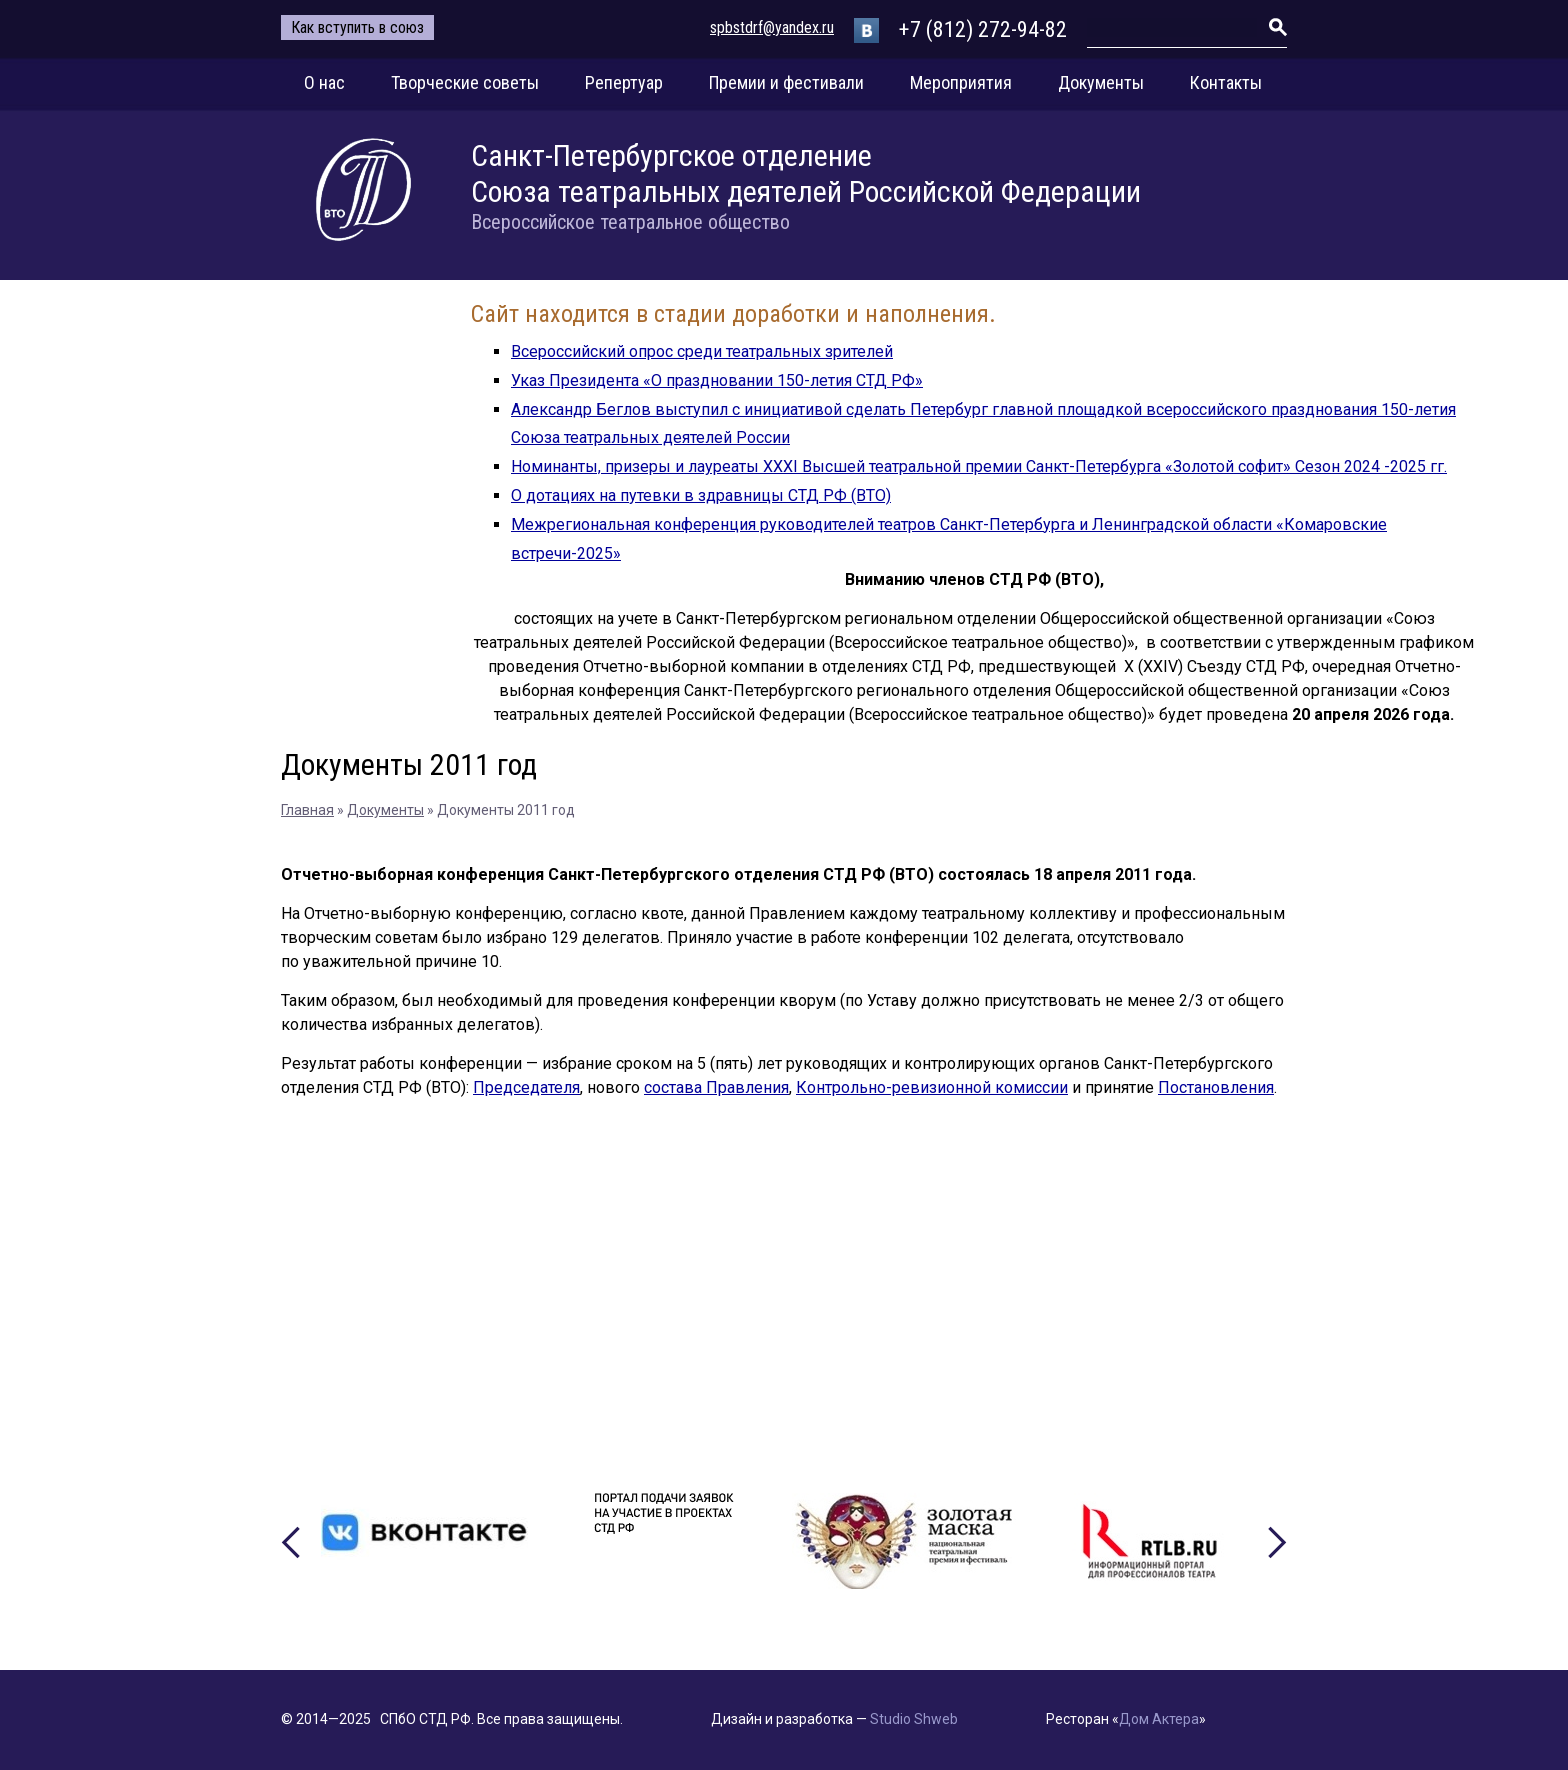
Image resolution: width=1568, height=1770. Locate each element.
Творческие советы (465, 82)
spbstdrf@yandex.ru (772, 27)
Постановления (1216, 1087)
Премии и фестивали (786, 82)
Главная (307, 810)
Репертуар (624, 82)
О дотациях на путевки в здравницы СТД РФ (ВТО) (701, 495)
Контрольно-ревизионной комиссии (932, 1087)
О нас (324, 82)
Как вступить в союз (357, 27)
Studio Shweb (914, 1719)
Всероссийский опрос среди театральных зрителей (702, 351)
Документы (1101, 82)
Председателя (526, 1087)
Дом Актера (1159, 1719)
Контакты (1226, 82)
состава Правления (716, 1087)
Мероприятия (961, 82)
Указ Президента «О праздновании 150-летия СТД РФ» (717, 380)
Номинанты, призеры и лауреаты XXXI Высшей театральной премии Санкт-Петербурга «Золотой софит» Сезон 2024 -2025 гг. (979, 466)
